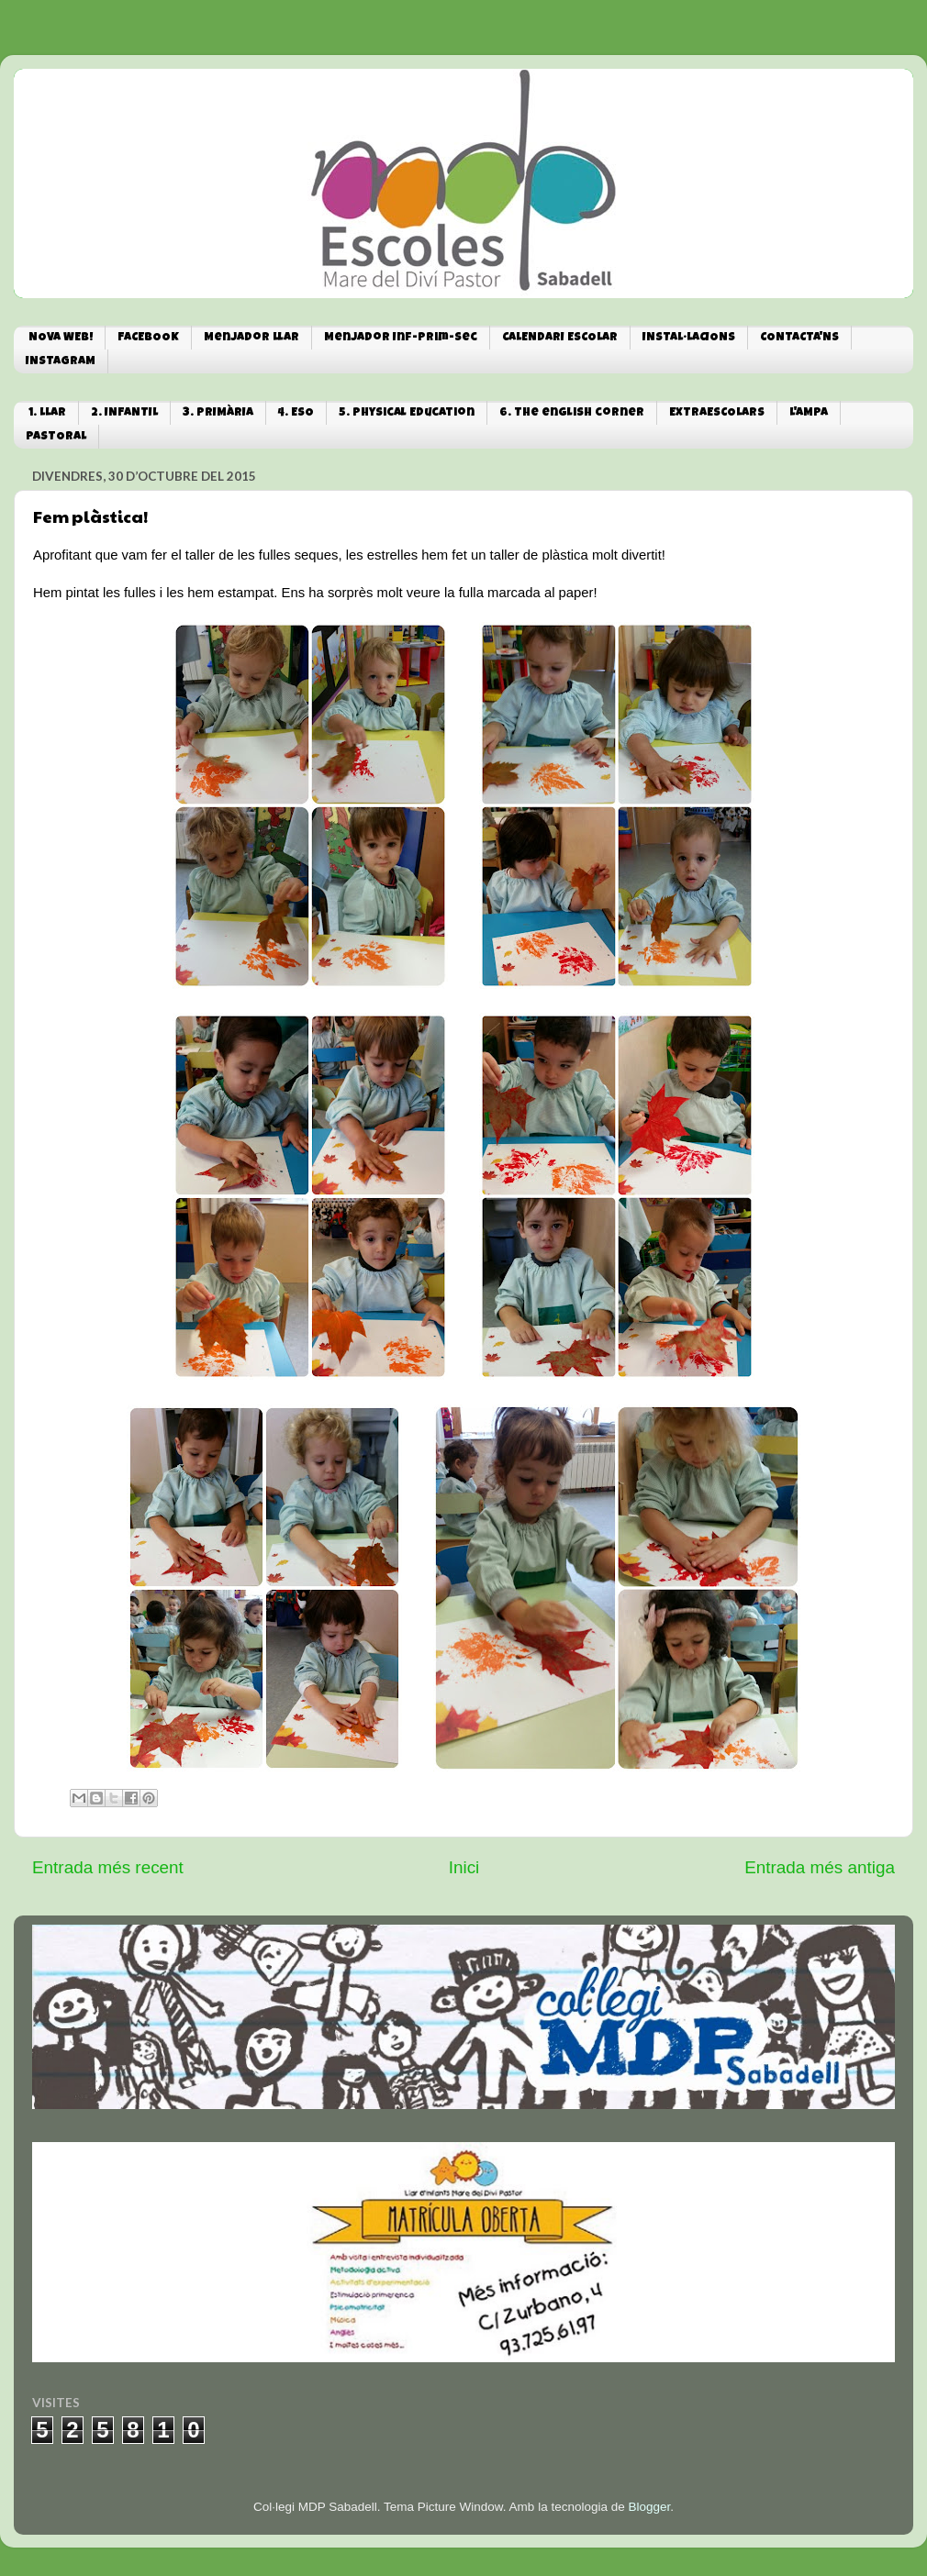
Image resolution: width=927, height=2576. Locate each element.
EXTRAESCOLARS (717, 413)
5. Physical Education (407, 413)
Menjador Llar (251, 338)
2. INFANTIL (124, 413)
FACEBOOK (148, 338)
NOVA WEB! (60, 338)
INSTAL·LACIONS (688, 338)
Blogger (649, 2507)
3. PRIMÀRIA (218, 413)
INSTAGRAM (60, 362)
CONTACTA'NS (799, 338)
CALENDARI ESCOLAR (560, 338)
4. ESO (296, 413)
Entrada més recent (108, 1867)
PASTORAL (56, 437)
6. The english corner (571, 413)
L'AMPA (808, 413)
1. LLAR (47, 413)
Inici (464, 1867)
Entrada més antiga (819, 1867)
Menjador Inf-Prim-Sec (400, 338)
